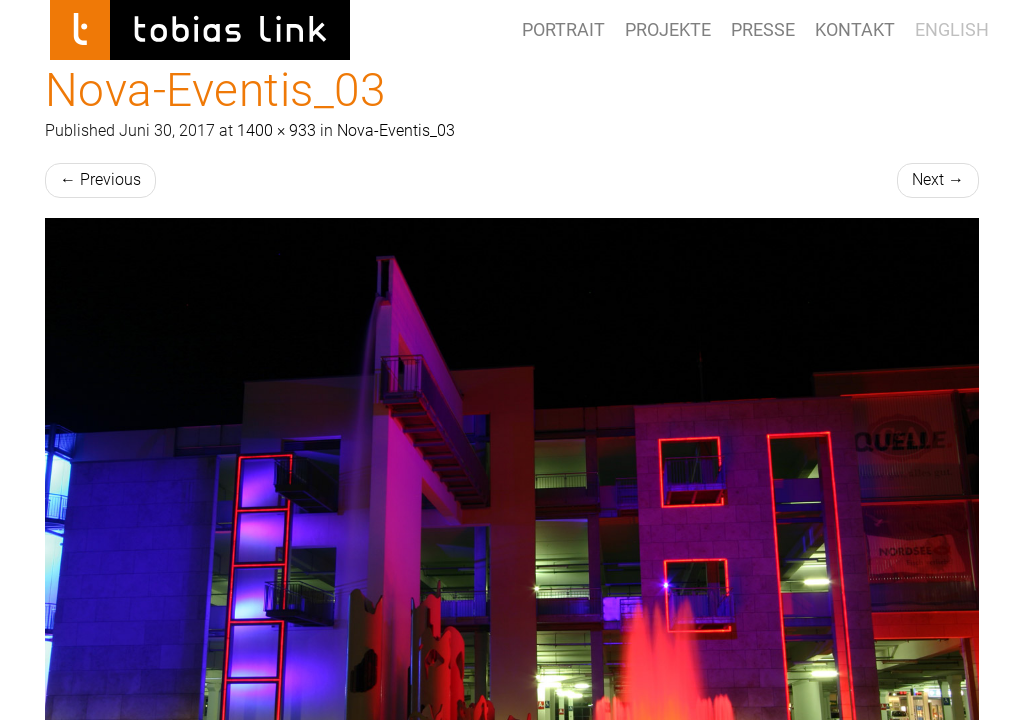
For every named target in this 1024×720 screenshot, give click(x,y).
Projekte (668, 29)
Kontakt (855, 29)
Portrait (563, 29)
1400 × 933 (276, 130)
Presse (763, 29)
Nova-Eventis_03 (396, 130)
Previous (100, 179)
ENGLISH (952, 29)
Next (938, 179)
